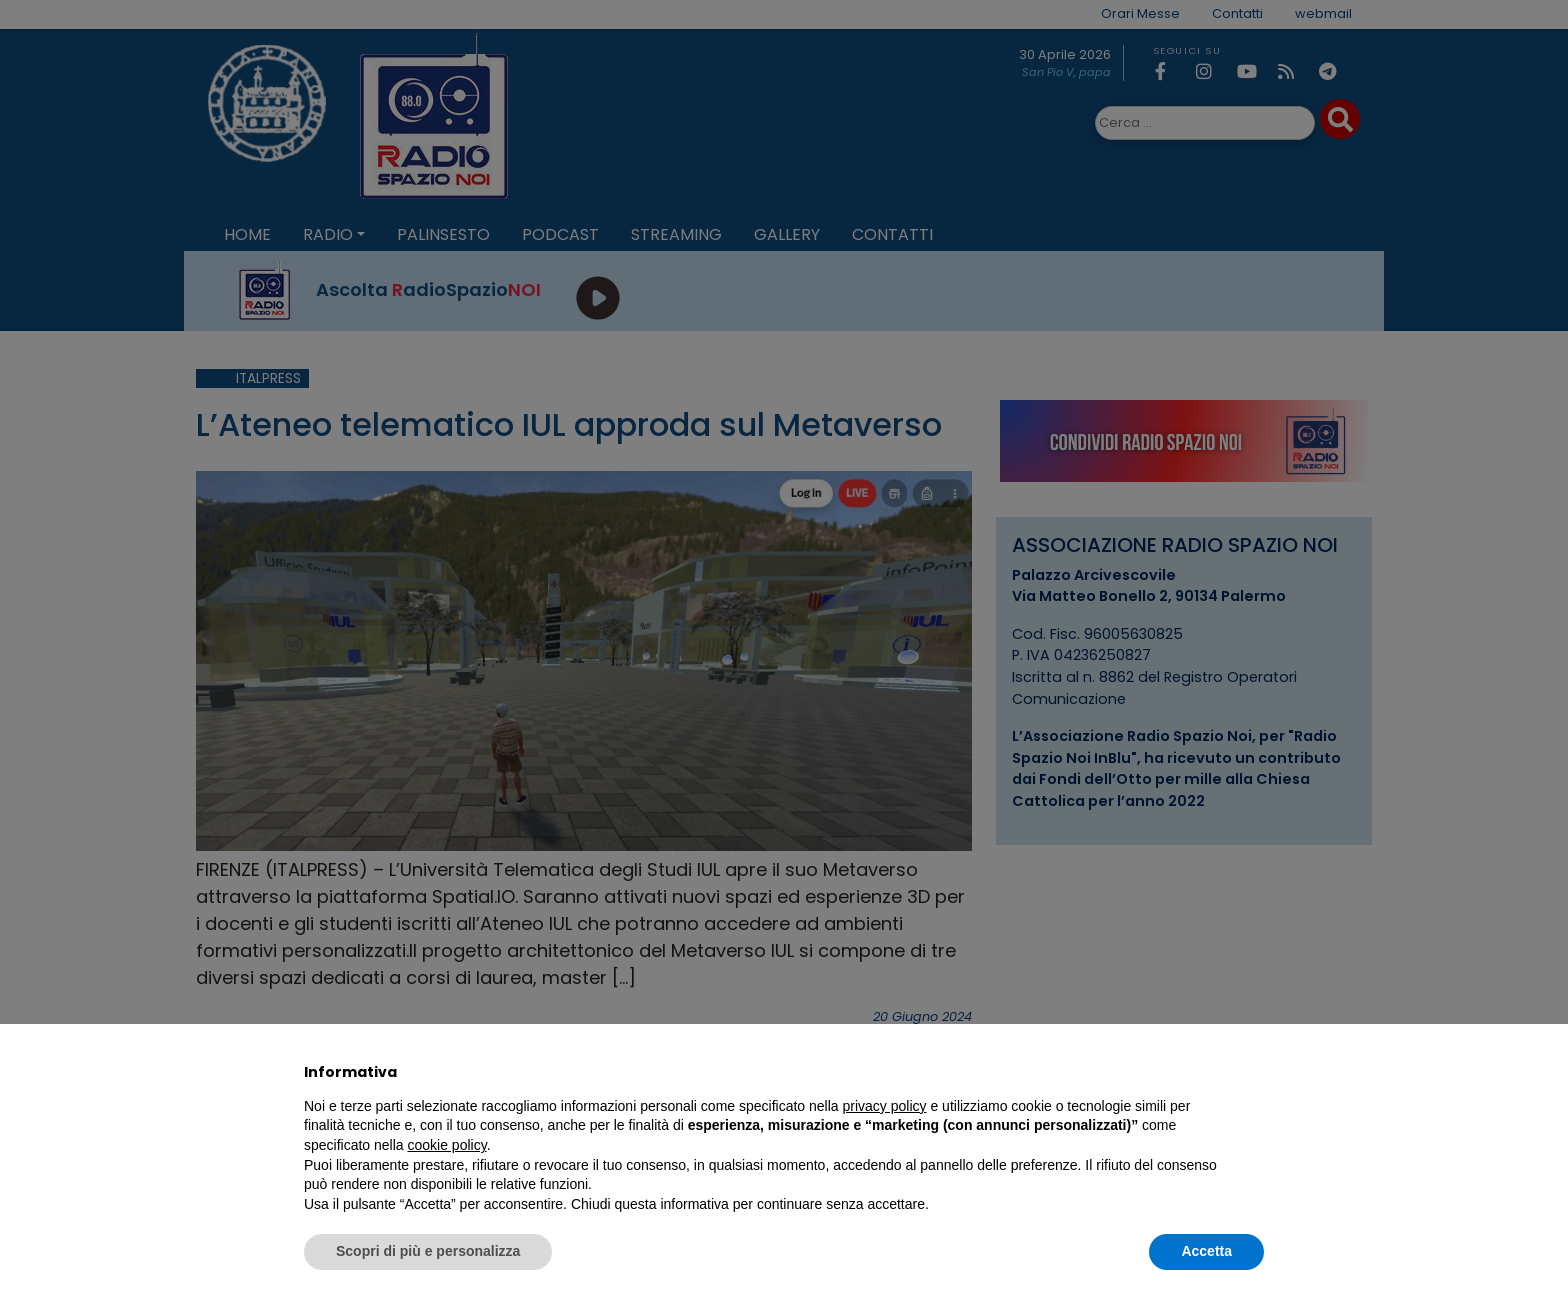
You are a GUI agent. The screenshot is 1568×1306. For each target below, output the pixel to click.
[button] (1254, 1072)
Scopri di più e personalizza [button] (428, 1251)
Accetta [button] (1206, 1251)
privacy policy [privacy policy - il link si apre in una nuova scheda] (885, 1106)
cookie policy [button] (447, 1145)
